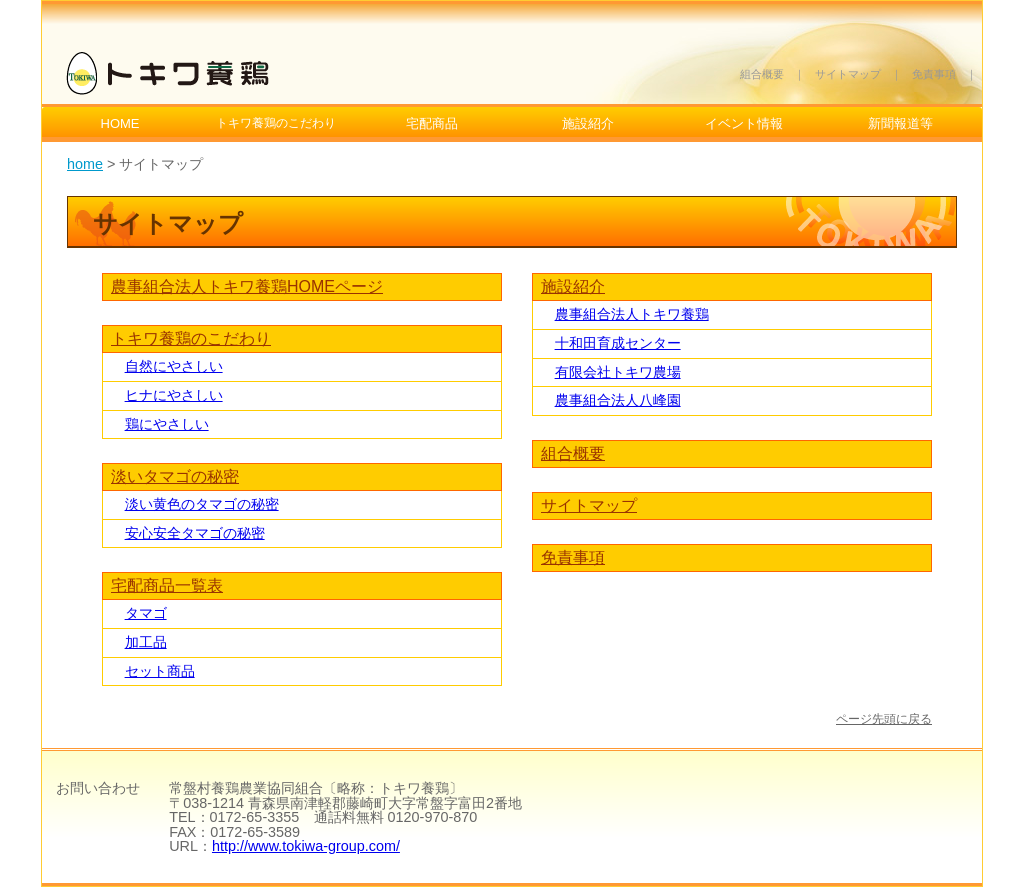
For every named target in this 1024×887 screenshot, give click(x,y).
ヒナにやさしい (174, 395)
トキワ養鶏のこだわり (191, 338)
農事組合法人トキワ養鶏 (632, 314)
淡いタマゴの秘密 (175, 476)
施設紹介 (588, 123)
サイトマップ (848, 74)
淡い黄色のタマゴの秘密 (202, 504)
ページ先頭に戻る (884, 719)
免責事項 (934, 74)
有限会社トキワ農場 (618, 372)
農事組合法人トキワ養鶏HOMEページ (247, 286)
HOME (120, 123)
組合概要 (762, 74)
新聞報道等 (900, 123)
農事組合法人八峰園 (618, 400)
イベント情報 (744, 123)
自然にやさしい (174, 366)
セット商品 (160, 671)
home (85, 164)
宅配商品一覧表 (167, 585)
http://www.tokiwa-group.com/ (306, 846)
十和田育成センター (618, 343)
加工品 (146, 642)
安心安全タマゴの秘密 (195, 533)
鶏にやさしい (167, 424)
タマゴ (146, 613)
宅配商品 (432, 123)
